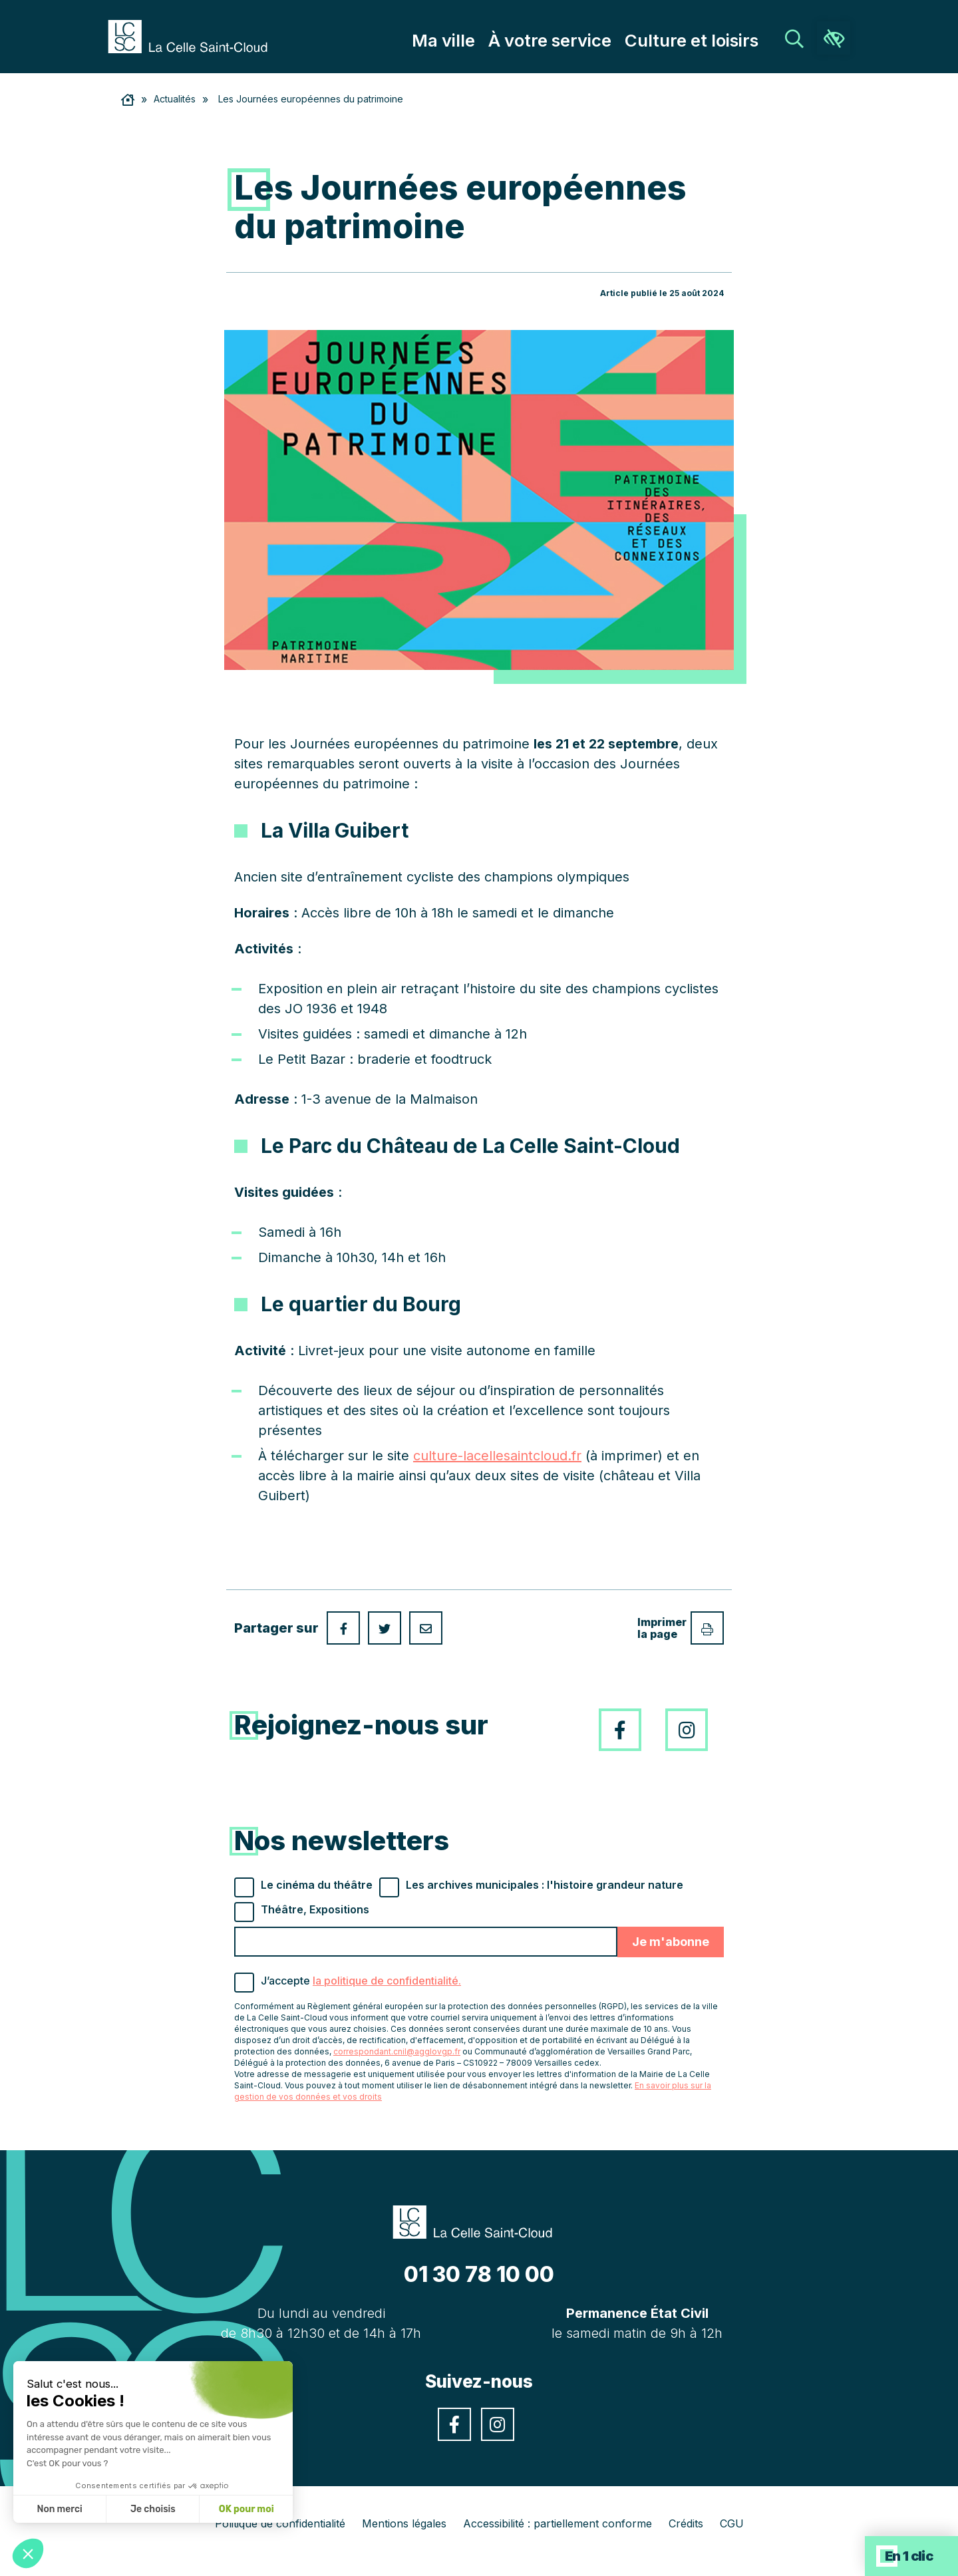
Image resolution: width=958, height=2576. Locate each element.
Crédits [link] (686, 2523)
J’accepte (361, 1980)
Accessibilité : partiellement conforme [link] (557, 2523)
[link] (194, 35)
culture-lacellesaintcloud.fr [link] (497, 1456)
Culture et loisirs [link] (704, 41)
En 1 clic (909, 2556)
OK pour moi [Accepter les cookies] (246, 2509)
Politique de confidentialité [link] (280, 2523)
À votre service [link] (586, 41)
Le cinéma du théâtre (317, 1884)
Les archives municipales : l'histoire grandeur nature (544, 1884)
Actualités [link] (175, 98)
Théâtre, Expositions (315, 1909)
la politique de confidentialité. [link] (387, 1980)
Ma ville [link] (495, 41)
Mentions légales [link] (404, 2523)
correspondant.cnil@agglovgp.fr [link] (396, 2051)
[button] (28, 2553)
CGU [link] (732, 2523)
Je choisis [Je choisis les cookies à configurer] (153, 2509)
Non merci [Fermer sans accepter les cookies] (59, 2509)
